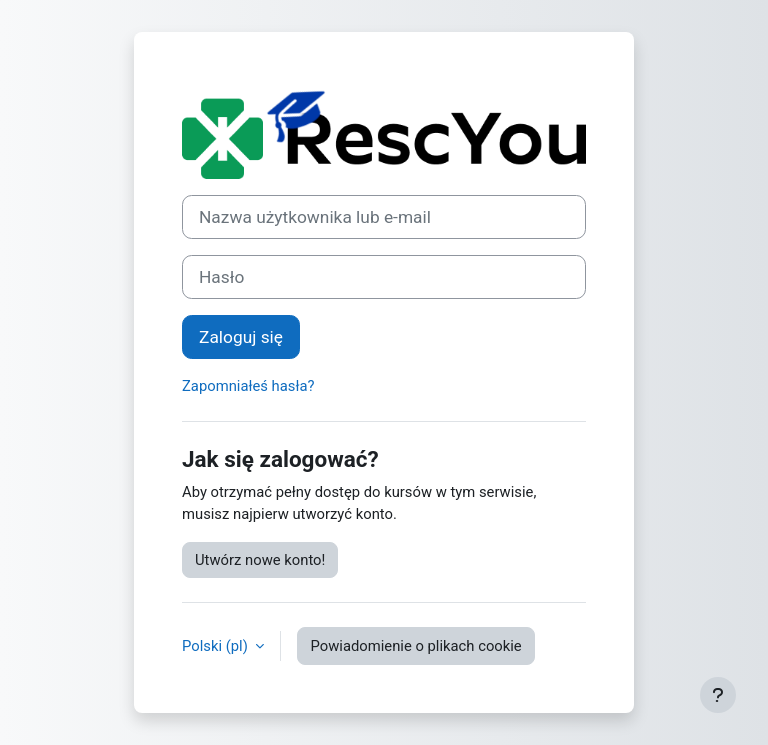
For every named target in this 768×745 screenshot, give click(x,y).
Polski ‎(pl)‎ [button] (216, 646)
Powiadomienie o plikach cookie (415, 646)
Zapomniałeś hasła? (248, 386)
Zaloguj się (241, 337)
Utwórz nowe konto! (260, 560)
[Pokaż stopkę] (718, 695)
